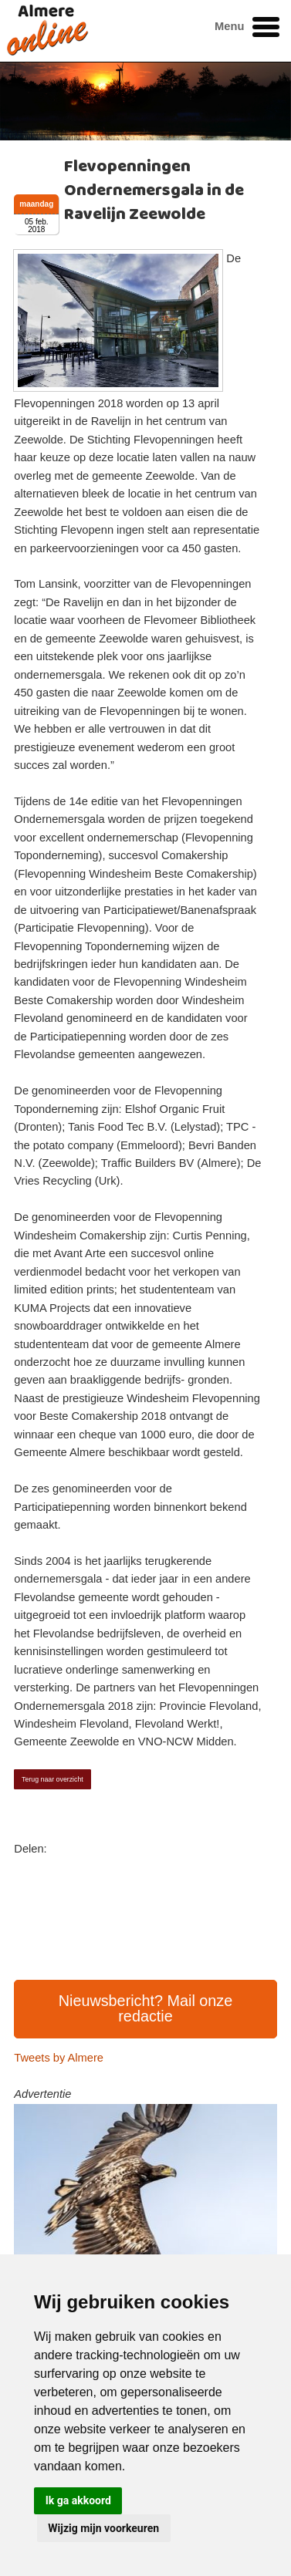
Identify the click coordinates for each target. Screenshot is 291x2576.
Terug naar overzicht (52, 1779)
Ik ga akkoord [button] (78, 2500)
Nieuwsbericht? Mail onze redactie (146, 2008)
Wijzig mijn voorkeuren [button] (103, 2528)
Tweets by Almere (58, 2058)
